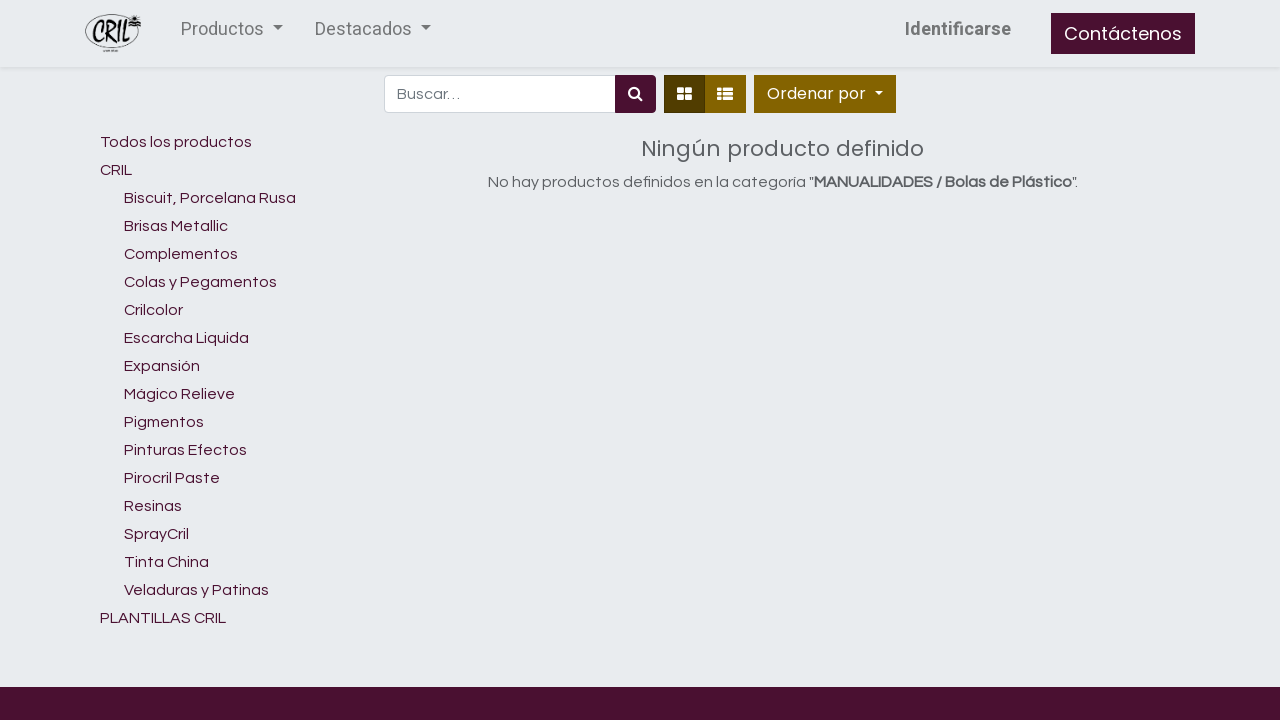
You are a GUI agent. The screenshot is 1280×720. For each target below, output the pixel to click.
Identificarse (958, 29)
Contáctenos (1123, 33)
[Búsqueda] (635, 94)
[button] (824, 94)
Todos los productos (176, 142)
